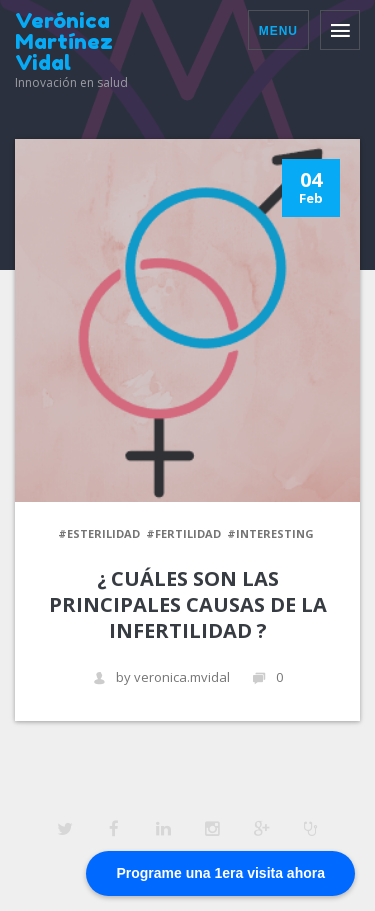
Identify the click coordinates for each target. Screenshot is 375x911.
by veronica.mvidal (161, 677)
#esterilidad (99, 533)
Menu (278, 31)
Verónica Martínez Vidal (64, 41)
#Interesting (270, 533)
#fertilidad (183, 533)
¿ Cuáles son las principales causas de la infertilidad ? (188, 604)
